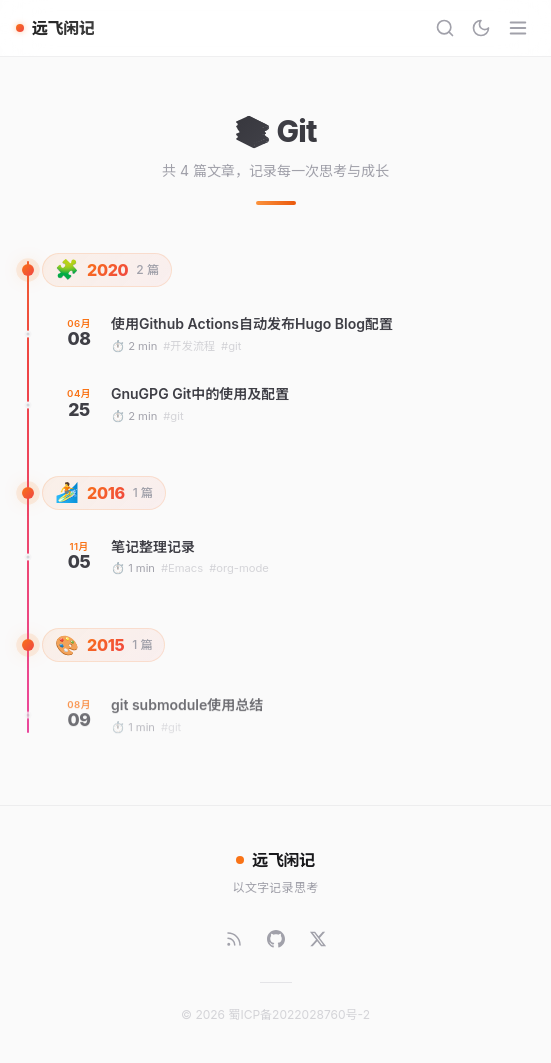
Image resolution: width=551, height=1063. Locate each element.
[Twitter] (318, 939)
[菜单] (518, 28)
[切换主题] (481, 28)
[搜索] (445, 28)
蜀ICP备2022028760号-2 (299, 1014)
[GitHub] (276, 939)
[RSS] (234, 939)
